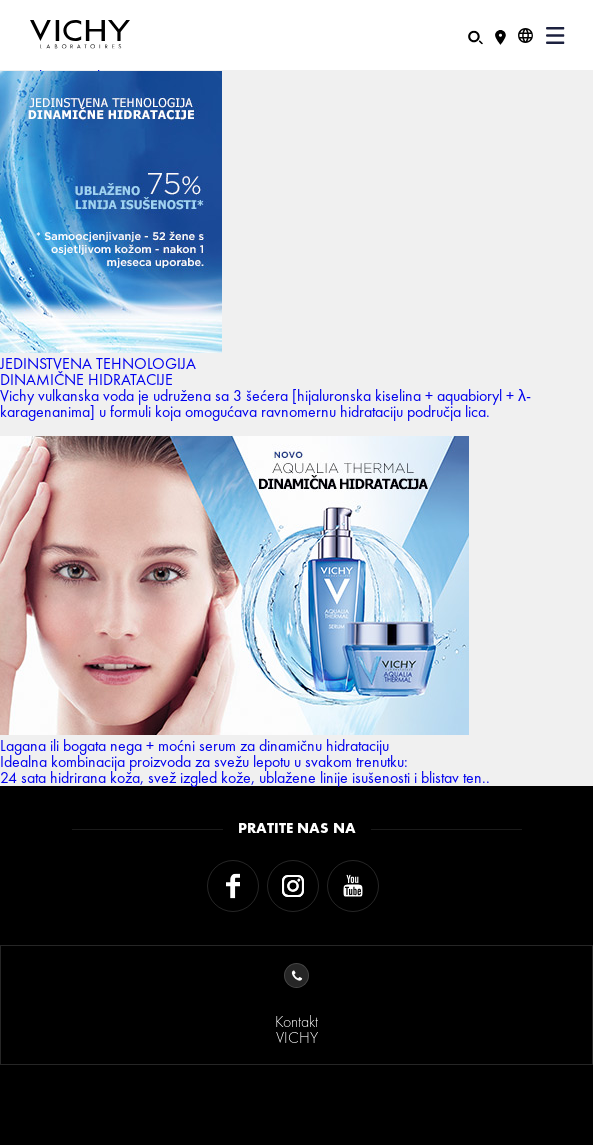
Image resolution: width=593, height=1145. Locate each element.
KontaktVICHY (296, 1005)
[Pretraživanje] (475, 35)
